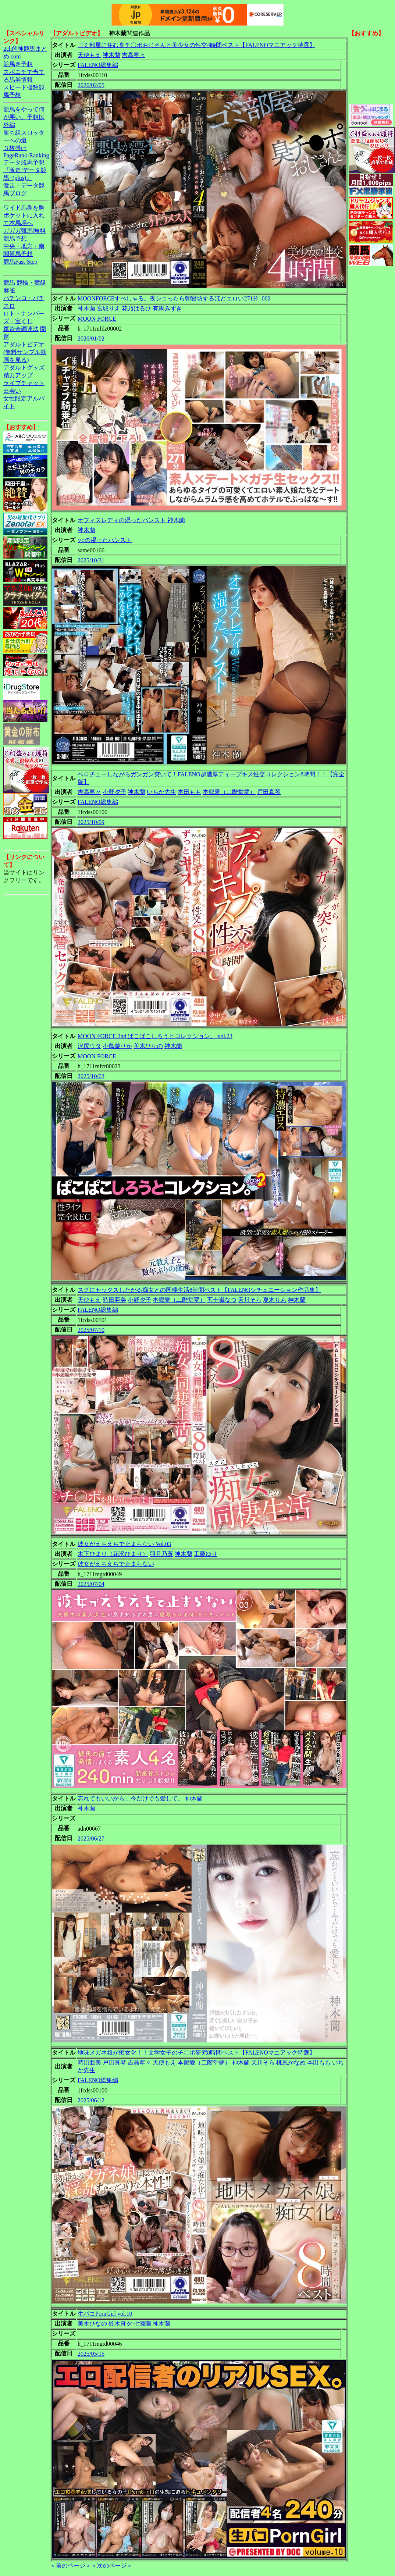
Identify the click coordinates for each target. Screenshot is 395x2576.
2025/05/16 (91, 2354)
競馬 (9, 282)
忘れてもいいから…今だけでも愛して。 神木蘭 (140, 1798)
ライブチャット (24, 383)
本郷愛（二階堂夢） (229, 792)
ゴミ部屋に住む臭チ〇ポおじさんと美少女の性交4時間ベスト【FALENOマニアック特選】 (196, 45)
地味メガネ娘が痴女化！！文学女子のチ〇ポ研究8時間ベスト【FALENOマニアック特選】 (196, 2052)
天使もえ (89, 55)
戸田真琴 (269, 792)
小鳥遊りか (117, 1046)
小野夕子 (114, 792)
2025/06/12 (91, 2100)
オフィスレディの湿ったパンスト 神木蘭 (131, 520)
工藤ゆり (205, 1554)
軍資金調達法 (21, 329)
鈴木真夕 (120, 2323)
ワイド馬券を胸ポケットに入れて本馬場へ (24, 215)
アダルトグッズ (24, 367)
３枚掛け (15, 148)
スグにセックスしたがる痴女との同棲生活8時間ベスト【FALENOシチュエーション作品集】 (199, 1290)
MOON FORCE (97, 319)
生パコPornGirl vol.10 (105, 2313)
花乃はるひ (136, 308)
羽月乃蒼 (161, 1554)
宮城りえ (108, 308)
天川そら (249, 1300)
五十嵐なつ (221, 1300)
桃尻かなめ (291, 2062)
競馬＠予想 (18, 64)
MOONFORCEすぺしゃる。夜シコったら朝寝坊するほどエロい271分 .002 (174, 298)
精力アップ (18, 375)
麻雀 (9, 290)
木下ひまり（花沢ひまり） (113, 1554)
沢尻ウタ (89, 1046)
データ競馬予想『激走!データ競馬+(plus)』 (24, 170)
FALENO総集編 (98, 65)
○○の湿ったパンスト (105, 540)
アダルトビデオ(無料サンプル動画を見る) (24, 352)
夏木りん (275, 1300)
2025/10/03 (91, 1076)
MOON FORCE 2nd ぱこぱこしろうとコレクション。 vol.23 (155, 1036)
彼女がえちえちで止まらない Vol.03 (124, 1544)
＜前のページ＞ (70, 2565)
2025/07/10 (91, 1330)
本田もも (189, 792)
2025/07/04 (91, 1584)
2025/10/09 (91, 822)
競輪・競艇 (31, 282)
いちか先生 (161, 792)
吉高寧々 (133, 55)
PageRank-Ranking (26, 155)
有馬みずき (167, 308)
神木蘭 (111, 55)
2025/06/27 (91, 1838)
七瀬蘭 (142, 2323)
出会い (12, 391)
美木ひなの (148, 1046)
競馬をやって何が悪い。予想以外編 (24, 117)
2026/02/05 (91, 85)
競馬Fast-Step (20, 262)
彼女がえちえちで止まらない (116, 1564)
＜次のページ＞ (111, 2565)
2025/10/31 (91, 560)
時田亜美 (114, 1300)
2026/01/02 (91, 338)
